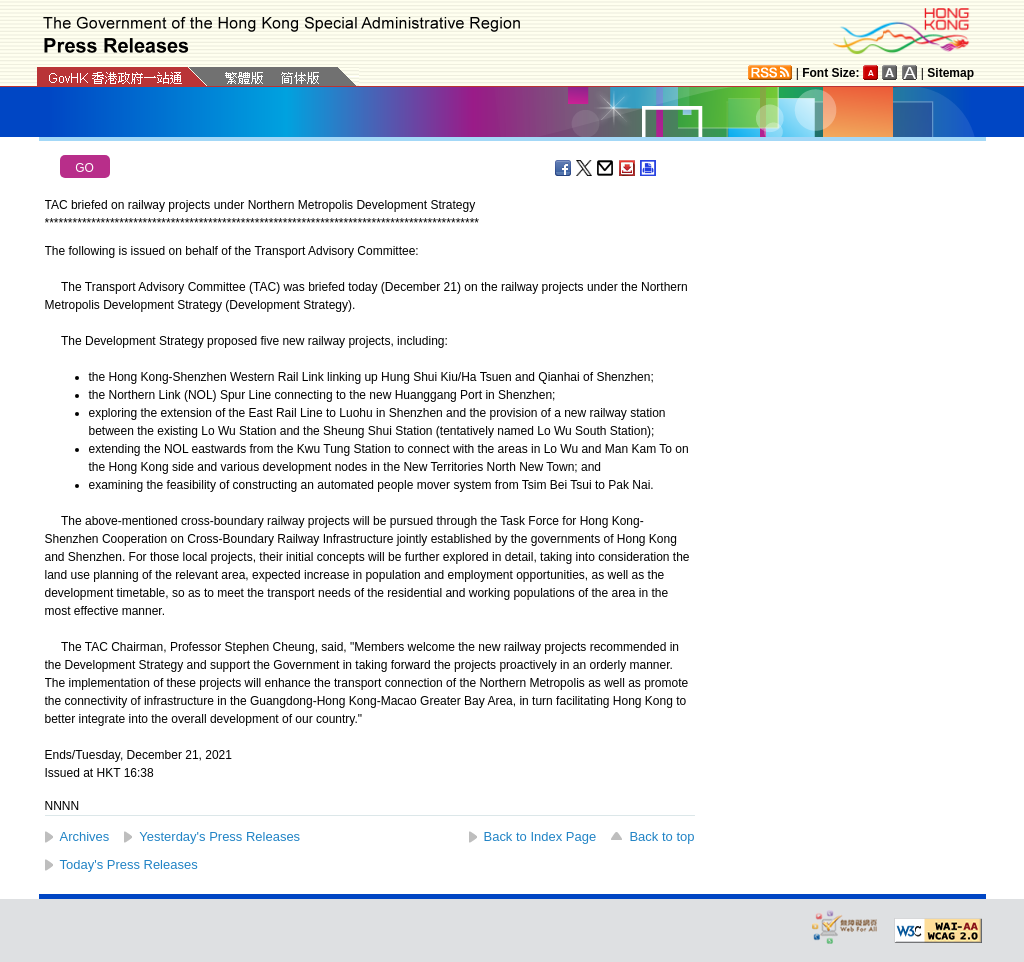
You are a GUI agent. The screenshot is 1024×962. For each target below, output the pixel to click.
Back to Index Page (540, 836)
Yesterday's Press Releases (219, 836)
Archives (85, 836)
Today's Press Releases (129, 864)
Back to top (661, 836)
